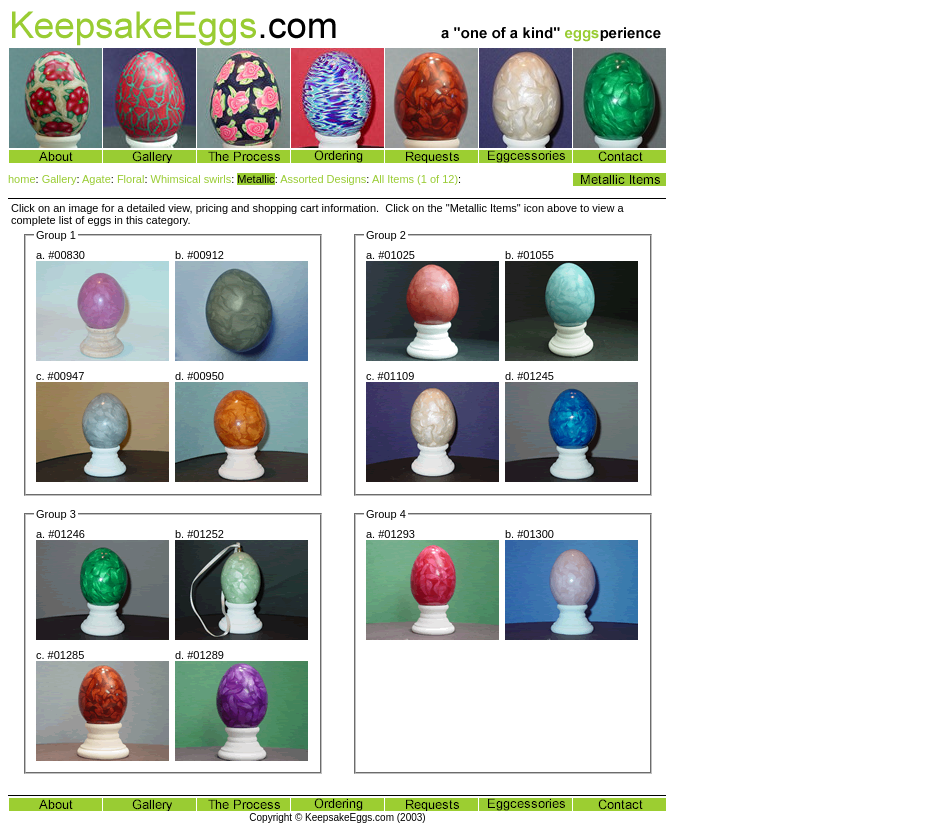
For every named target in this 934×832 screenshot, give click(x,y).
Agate (96, 179)
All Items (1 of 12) (415, 179)
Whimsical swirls (191, 179)
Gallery (59, 179)
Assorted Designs (323, 179)
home (22, 179)
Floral (131, 179)
